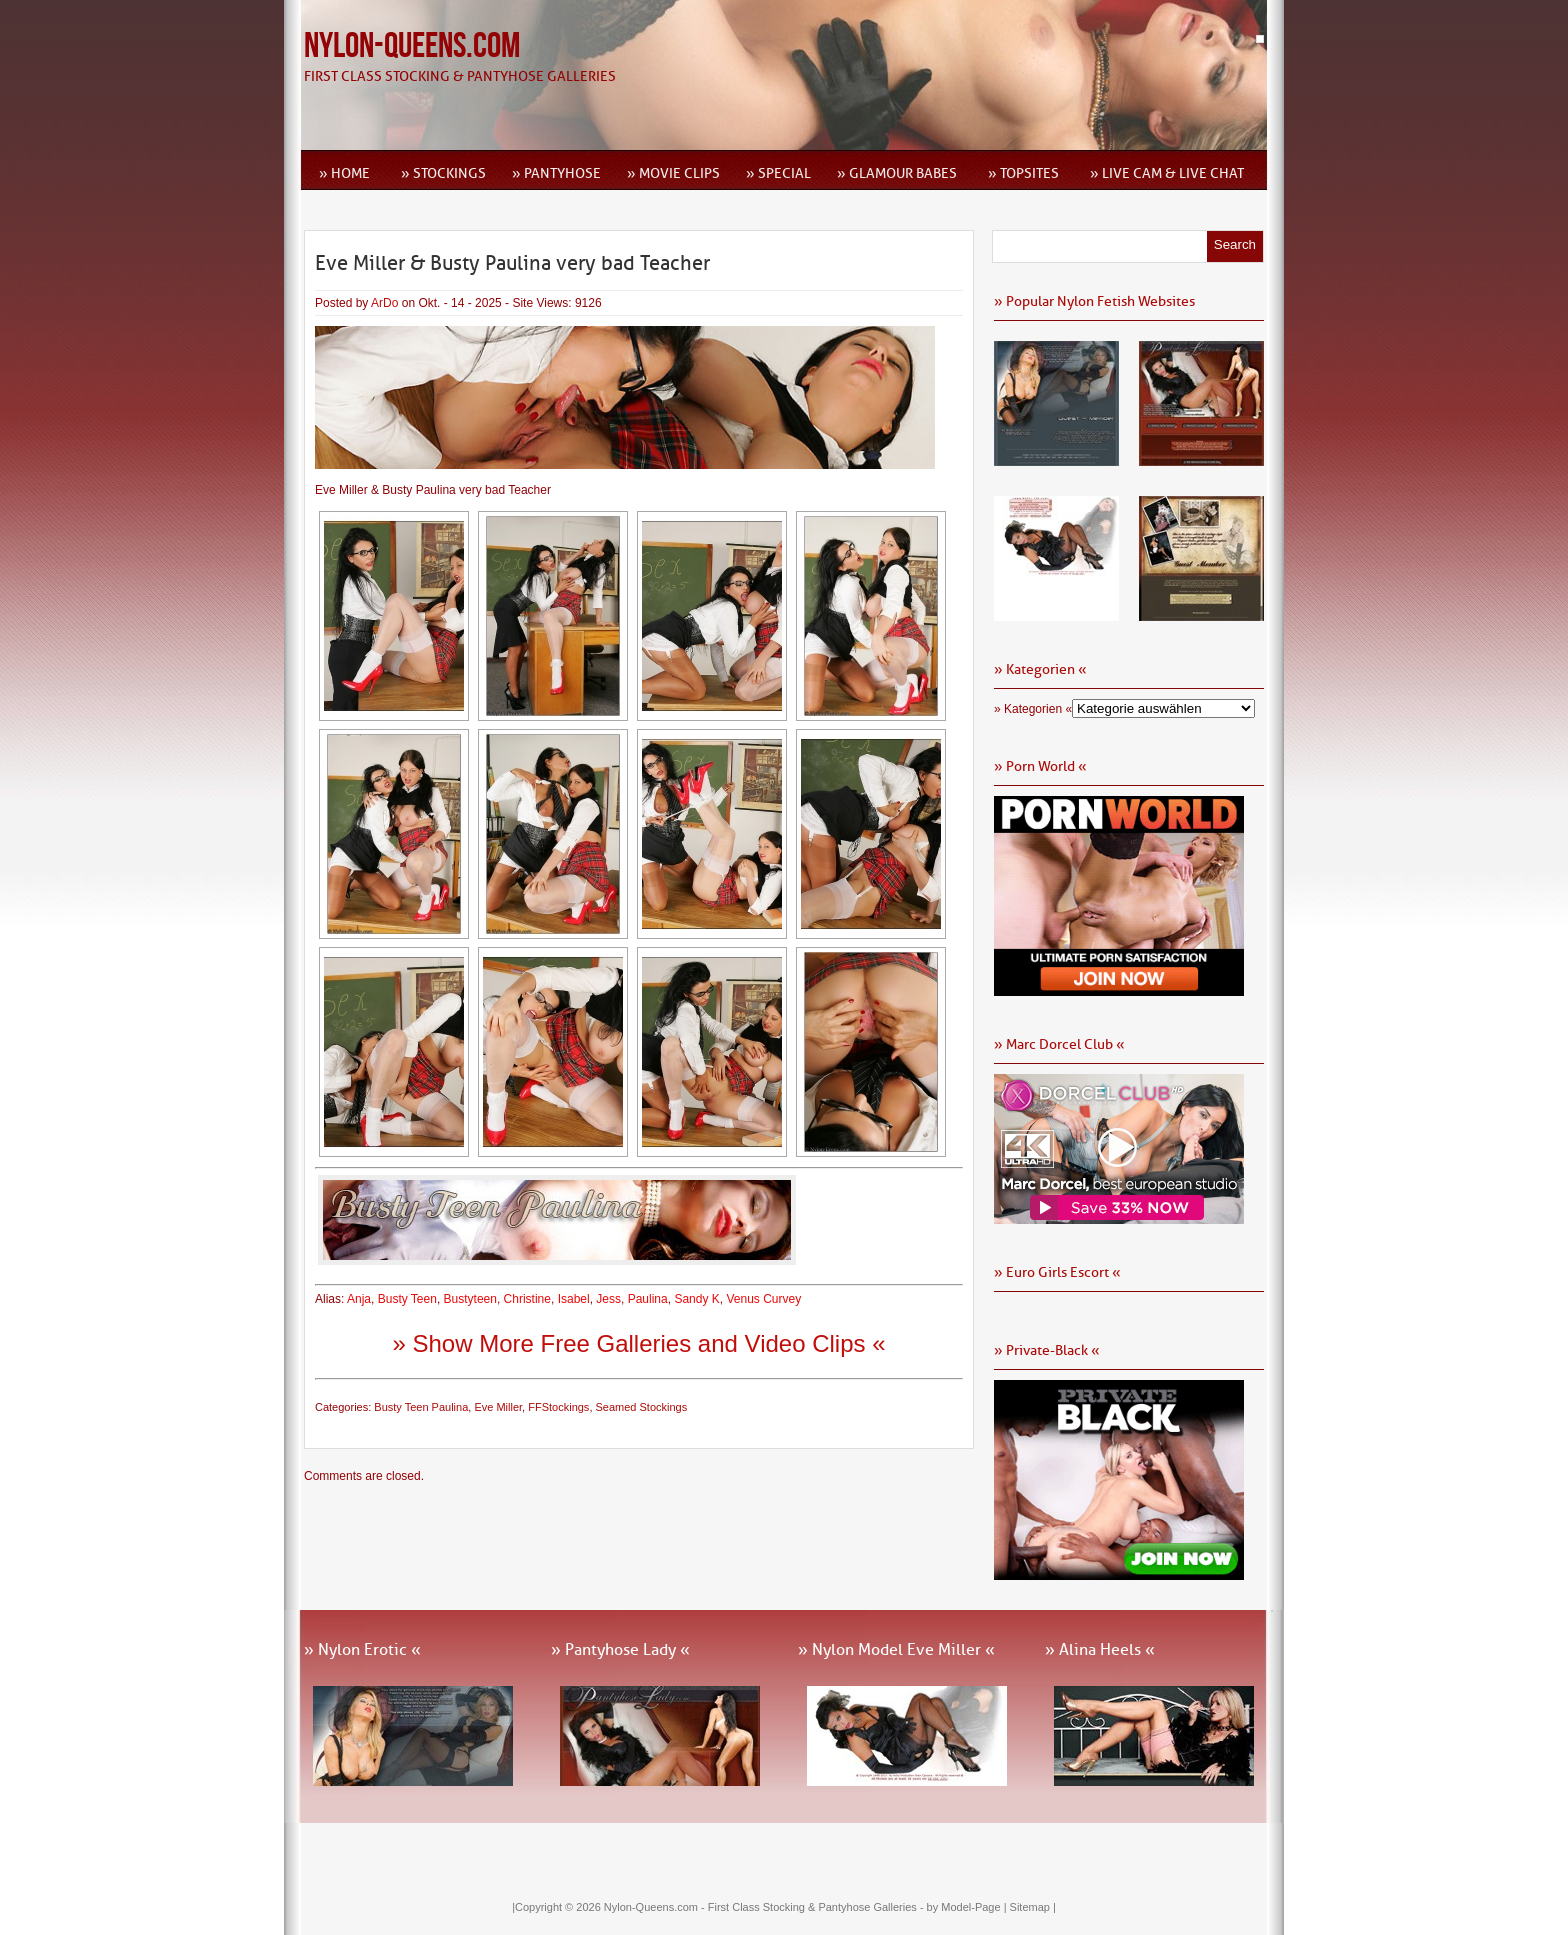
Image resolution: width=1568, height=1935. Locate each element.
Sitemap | (1033, 1907)
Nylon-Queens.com (412, 46)
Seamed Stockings (642, 1407)
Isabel (574, 1299)
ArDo (384, 303)
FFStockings (558, 1407)
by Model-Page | (968, 1907)
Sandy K (696, 1299)
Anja (359, 1299)
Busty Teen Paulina (421, 1407)
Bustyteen (470, 1299)
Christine (527, 1299)
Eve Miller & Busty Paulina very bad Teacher (512, 263)
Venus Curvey (763, 1299)
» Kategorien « (1033, 709)
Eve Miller (498, 1407)
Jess (608, 1299)
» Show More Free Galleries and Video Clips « (638, 1343)
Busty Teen (407, 1299)
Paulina (648, 1299)
